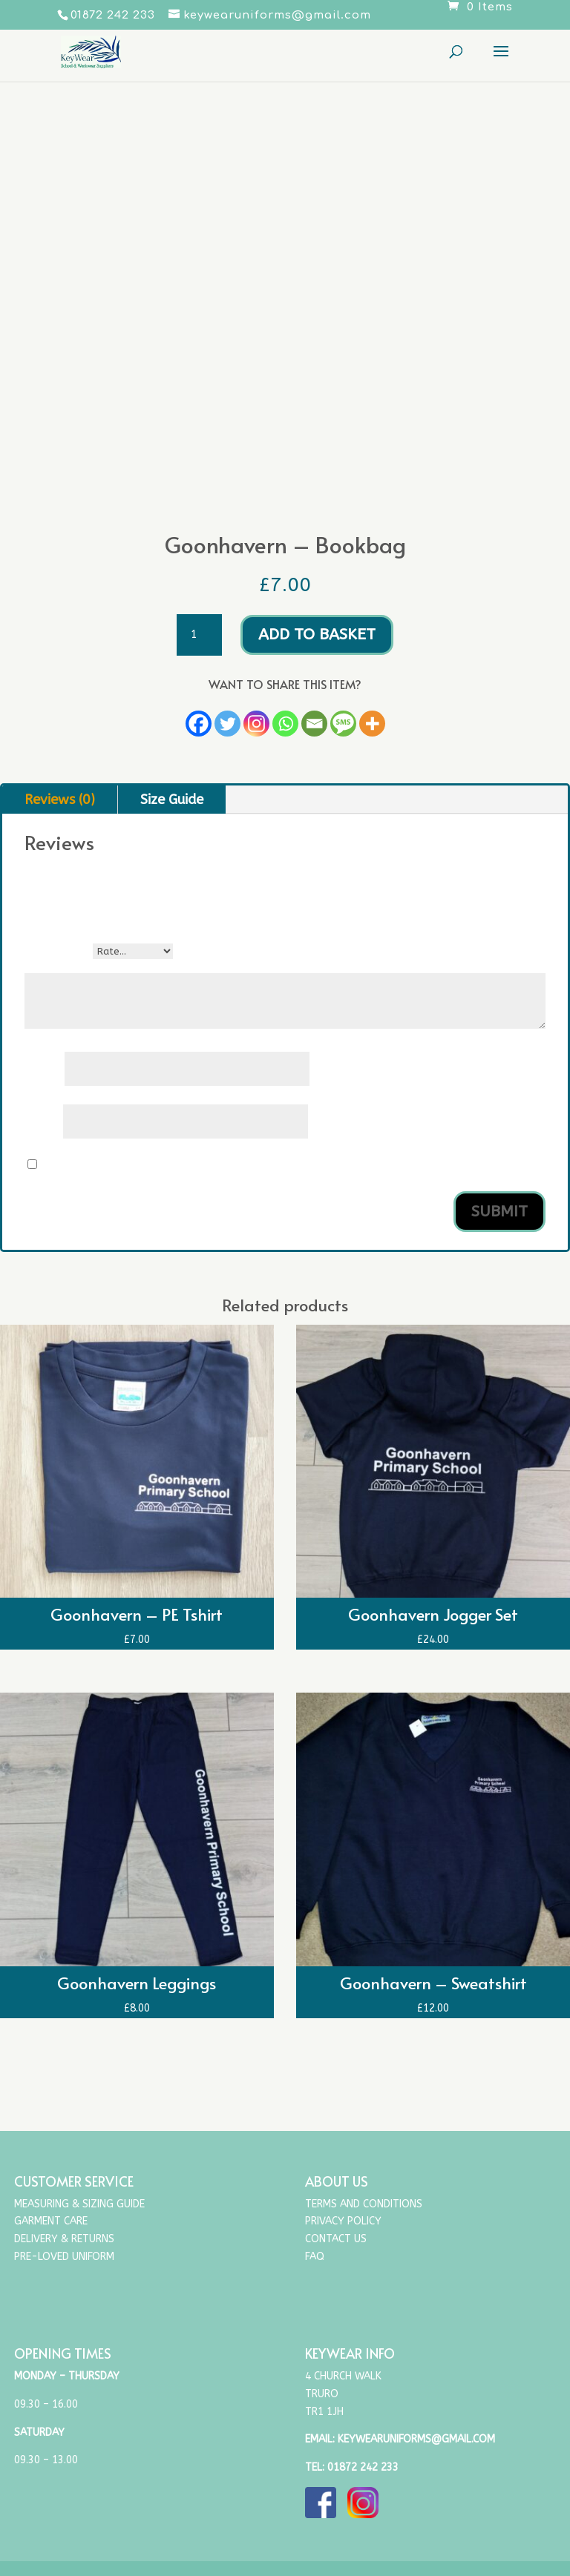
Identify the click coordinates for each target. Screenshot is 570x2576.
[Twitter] (227, 724)
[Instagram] (256, 724)
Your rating (58, 951)
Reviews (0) (59, 799)
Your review (59, 965)
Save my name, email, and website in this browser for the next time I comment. (254, 1165)
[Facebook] (199, 724)
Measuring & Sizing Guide (79, 2204)
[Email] (314, 724)
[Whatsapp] (285, 724)
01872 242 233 (363, 2467)
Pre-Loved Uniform (64, 2256)
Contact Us (336, 2239)
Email (43, 1122)
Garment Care (51, 2221)
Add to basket (317, 634)
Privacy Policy (343, 2221)
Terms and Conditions (363, 2204)
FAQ (314, 2256)
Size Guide (171, 799)
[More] (372, 724)
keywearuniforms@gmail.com (416, 2439)
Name (44, 1069)
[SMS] (343, 724)
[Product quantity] (199, 635)
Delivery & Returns (64, 2239)
